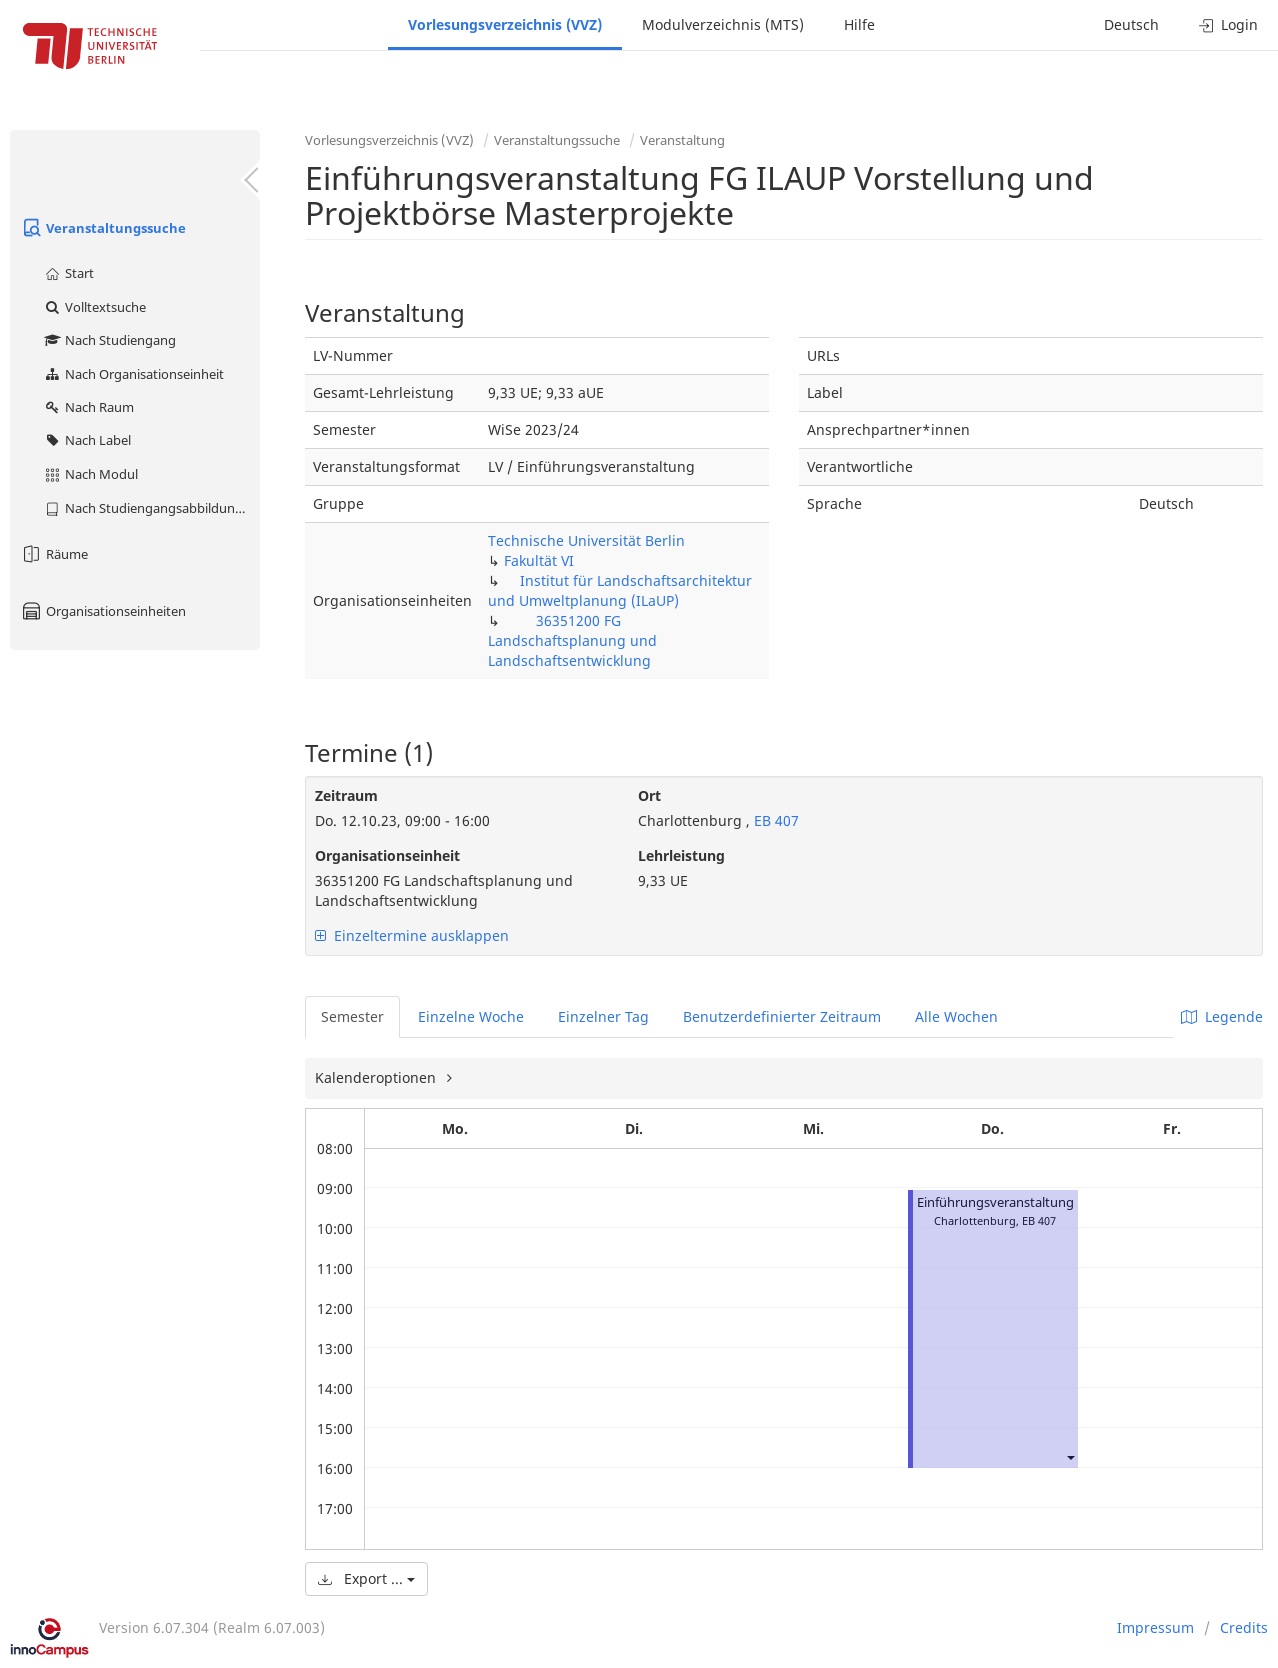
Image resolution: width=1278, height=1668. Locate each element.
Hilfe (859, 24)
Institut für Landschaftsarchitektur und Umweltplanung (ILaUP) (620, 590)
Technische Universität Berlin (586, 540)
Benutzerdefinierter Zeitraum (782, 1016)
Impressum (1155, 1627)
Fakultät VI (539, 560)
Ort (649, 795)
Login (1228, 24)
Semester (352, 1016)
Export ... (366, 1578)
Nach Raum (88, 407)
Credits (1244, 1627)
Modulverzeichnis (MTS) (723, 24)
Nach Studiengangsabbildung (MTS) (151, 508)
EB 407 (774, 820)
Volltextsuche (94, 307)
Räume (54, 554)
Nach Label (87, 440)
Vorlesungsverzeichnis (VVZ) (505, 24)
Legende (1222, 1016)
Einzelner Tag (603, 1016)
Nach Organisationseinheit (133, 374)
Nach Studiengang (109, 340)
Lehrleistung (681, 855)
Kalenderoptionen (377, 1077)
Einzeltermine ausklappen (412, 935)
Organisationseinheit (387, 855)
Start (68, 273)
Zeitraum (346, 795)
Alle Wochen (956, 1016)
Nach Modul (90, 474)
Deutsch (1131, 24)
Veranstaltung (682, 140)
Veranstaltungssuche (103, 228)
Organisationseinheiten (103, 611)
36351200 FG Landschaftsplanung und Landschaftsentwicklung (572, 640)
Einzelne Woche (471, 1016)
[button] (1070, 1456)
